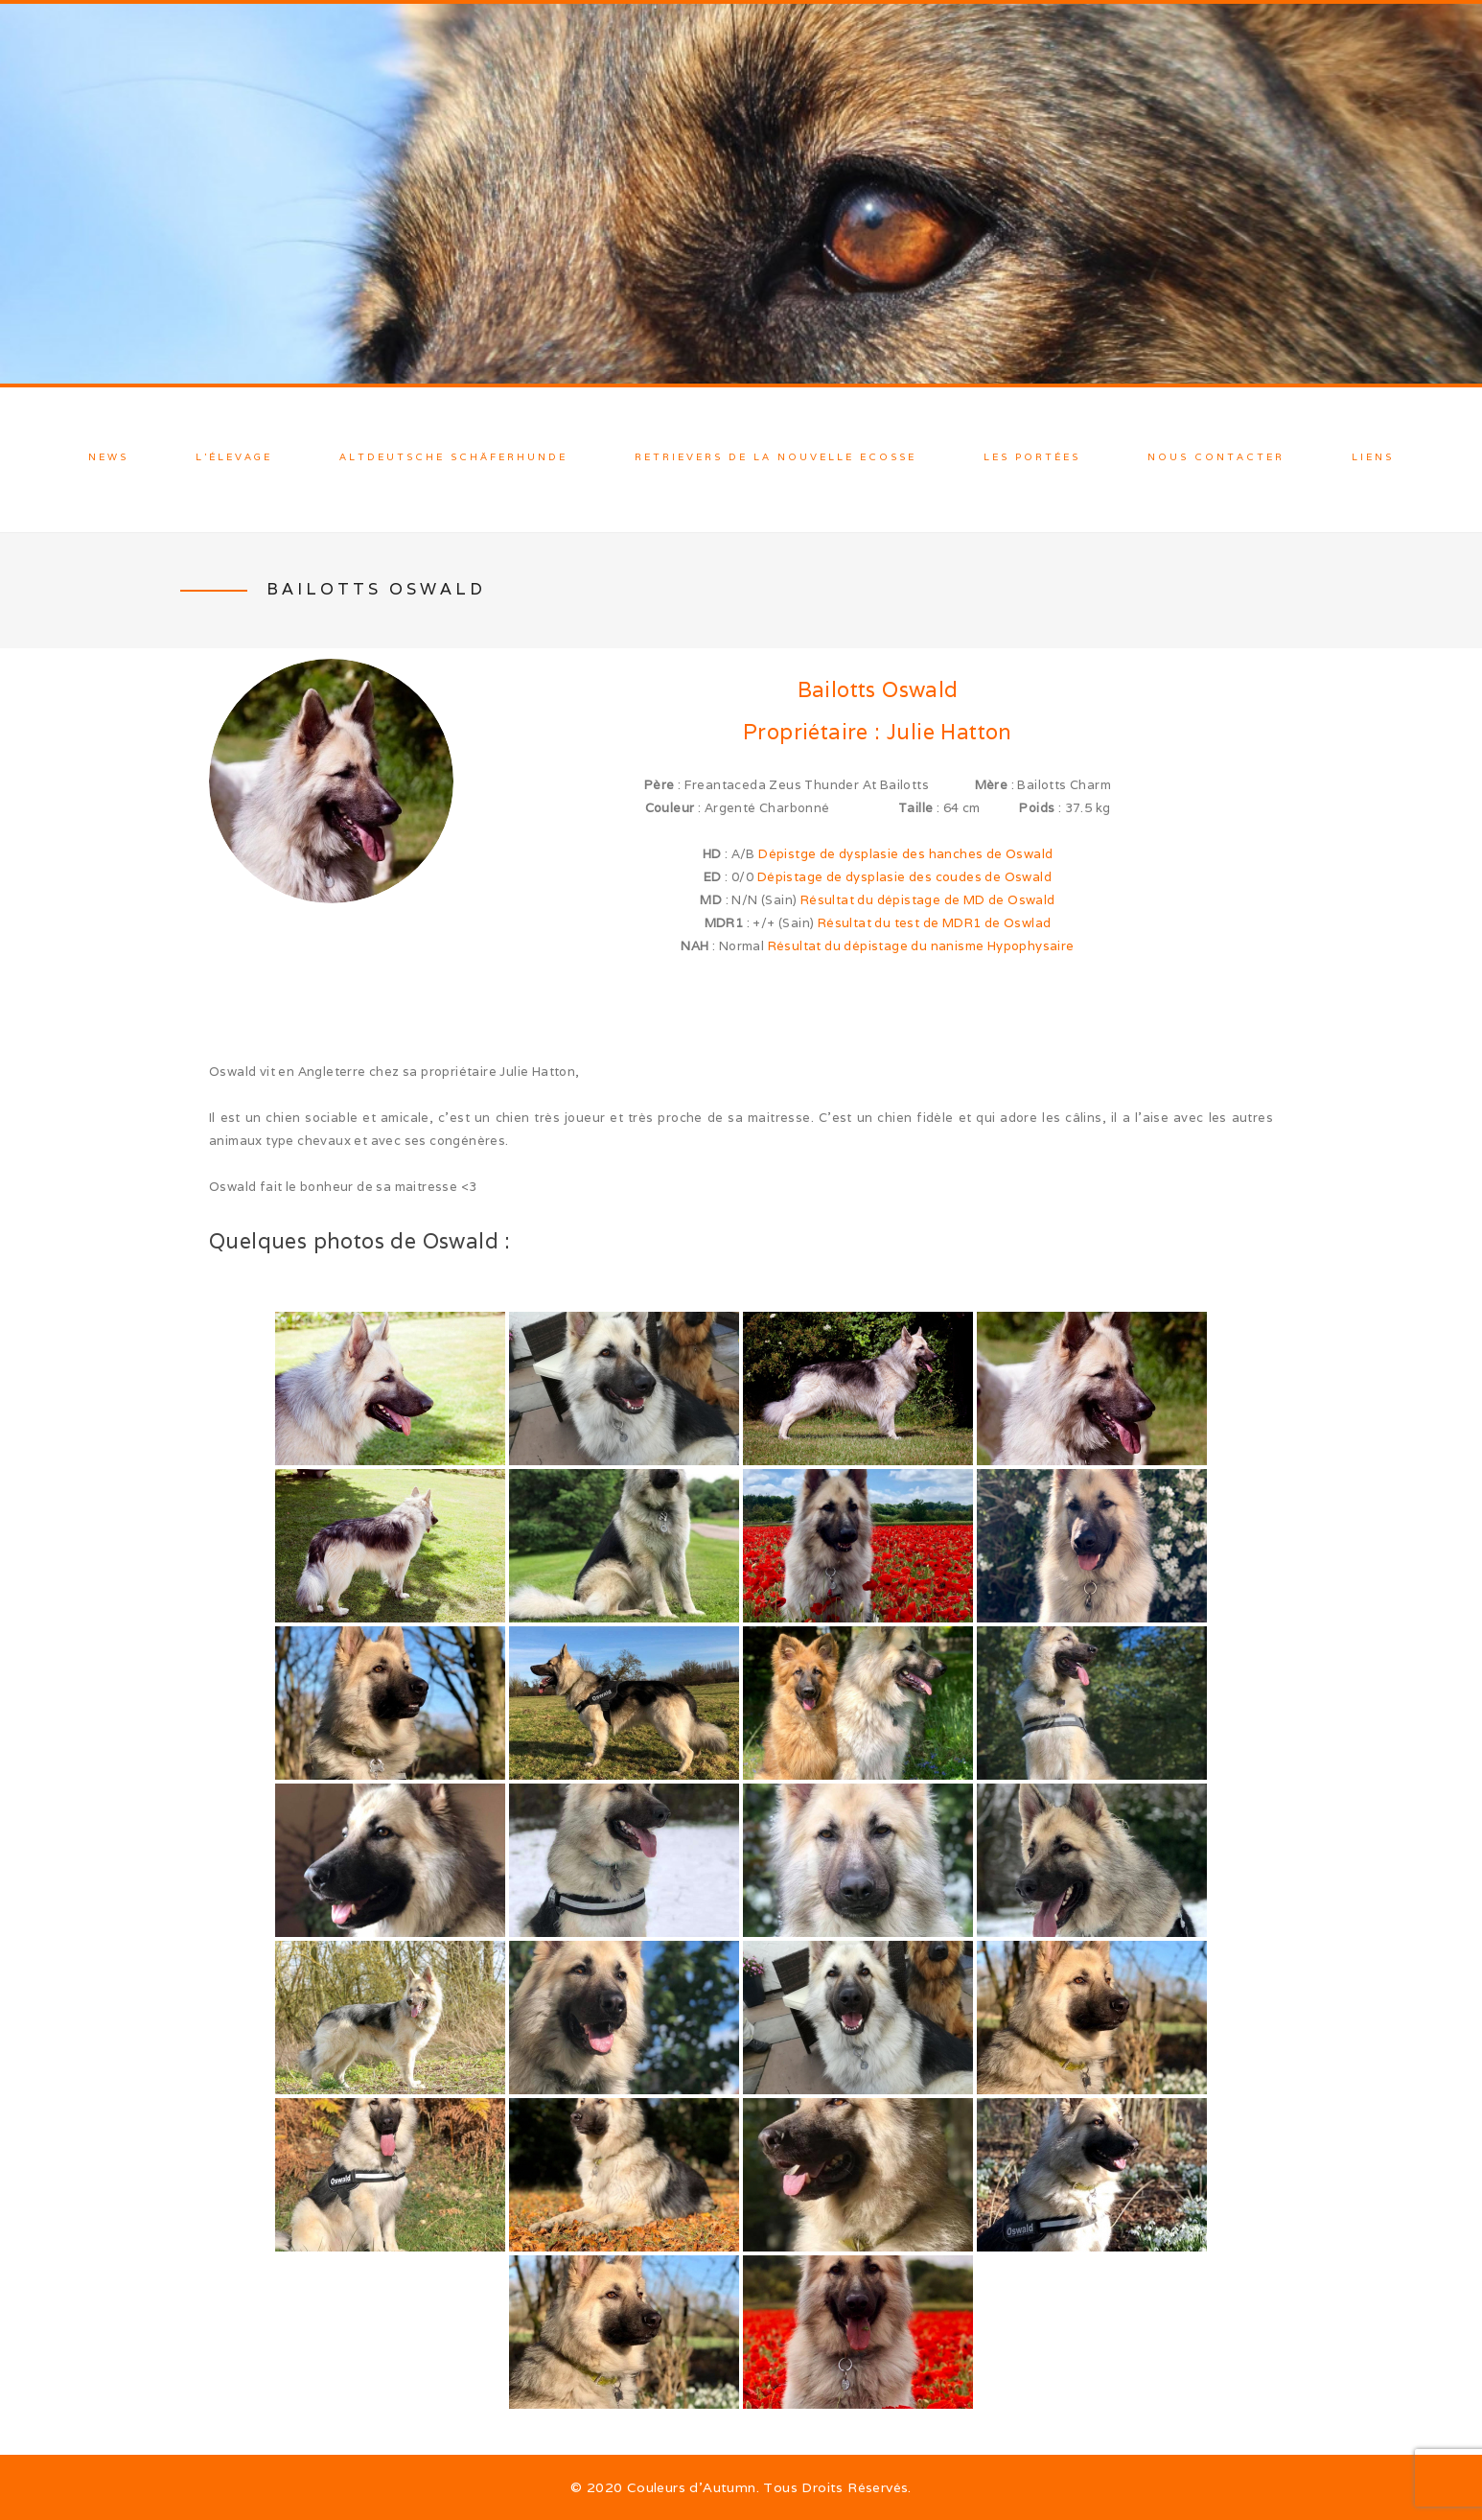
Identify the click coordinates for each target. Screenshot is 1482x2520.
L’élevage (234, 457)
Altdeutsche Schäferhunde (453, 457)
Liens (1373, 457)
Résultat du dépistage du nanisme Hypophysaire (921, 946)
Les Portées (1032, 457)
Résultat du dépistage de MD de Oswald (927, 900)
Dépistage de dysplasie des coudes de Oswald (904, 877)
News (108, 457)
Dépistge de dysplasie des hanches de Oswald (905, 854)
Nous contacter (1216, 457)
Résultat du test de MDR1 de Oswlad (935, 923)
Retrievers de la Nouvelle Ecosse (775, 457)
